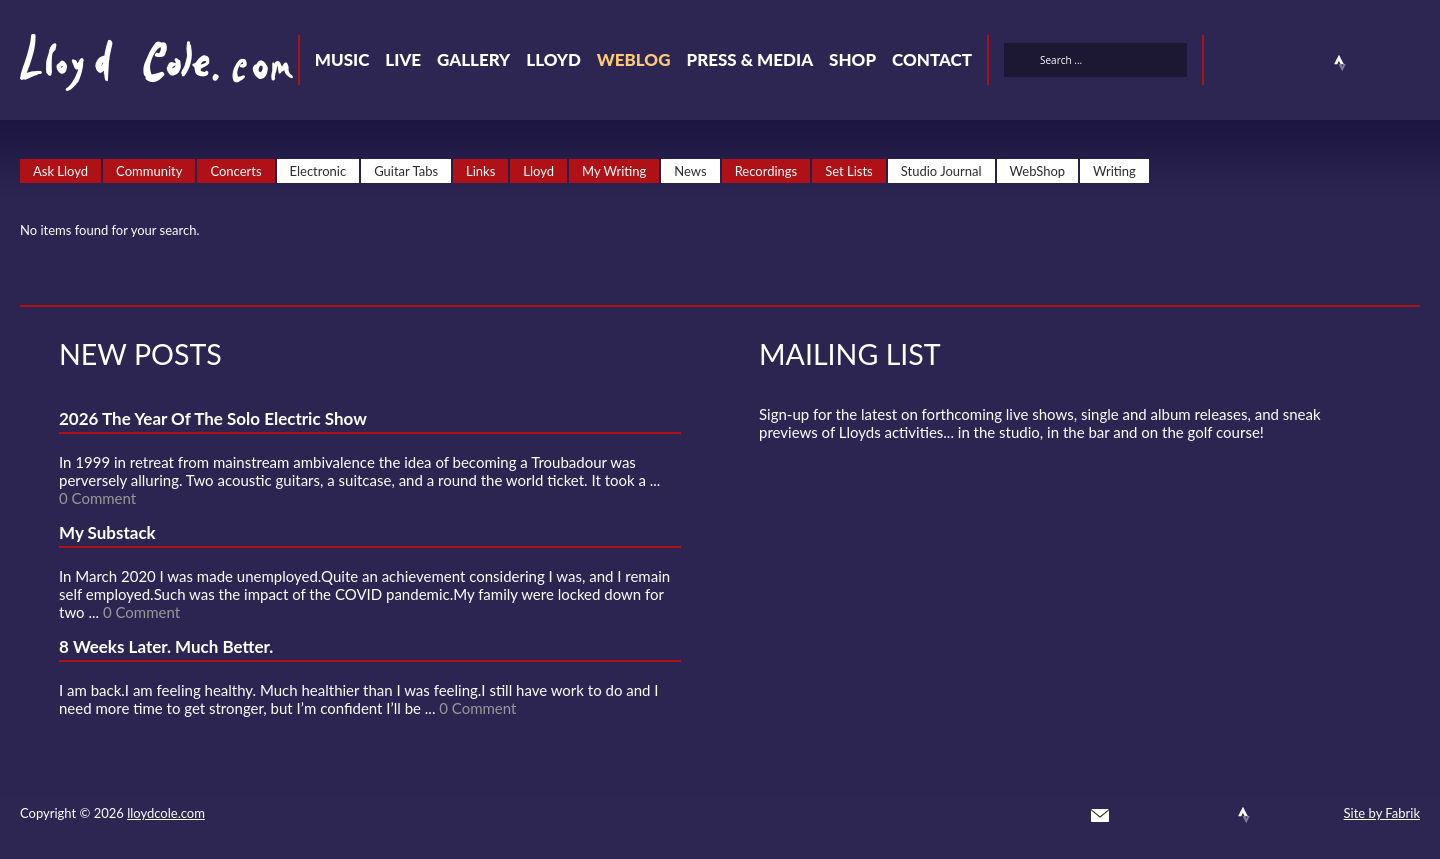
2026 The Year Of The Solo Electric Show (213, 418)
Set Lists (849, 171)
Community (149, 171)
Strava (1340, 63)
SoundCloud (1304, 63)
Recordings (766, 171)
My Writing (614, 171)
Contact (932, 59)
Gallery (473, 59)
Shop (852, 59)
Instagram (1376, 63)
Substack (1412, 63)
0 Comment (97, 498)
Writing (1114, 171)
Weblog (634, 59)
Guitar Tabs (406, 171)
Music (342, 59)
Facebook (1268, 63)
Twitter (1232, 63)
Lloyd (553, 59)
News (690, 171)
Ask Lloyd (60, 171)
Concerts (235, 171)
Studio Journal (941, 171)
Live (403, 59)
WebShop (1038, 171)
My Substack (107, 532)
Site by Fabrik (1382, 813)
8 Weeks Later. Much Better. (166, 646)
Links (480, 171)
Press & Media (749, 59)
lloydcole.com (166, 813)
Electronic (318, 171)
